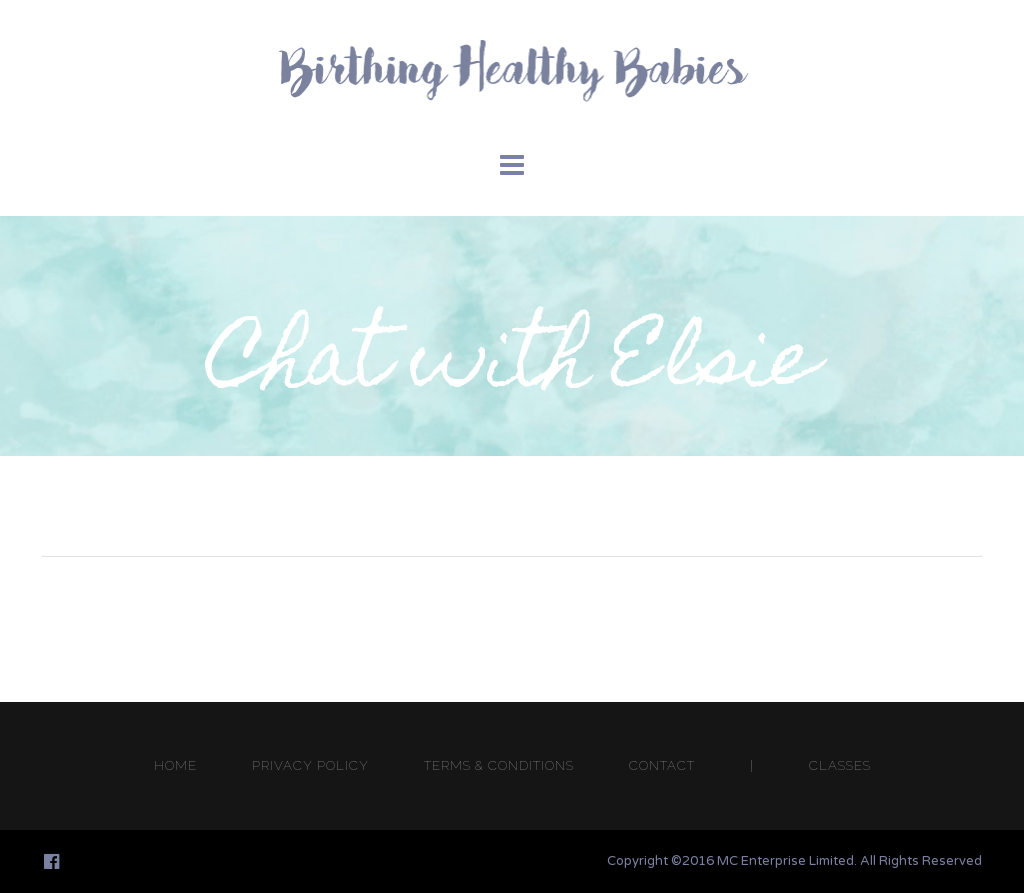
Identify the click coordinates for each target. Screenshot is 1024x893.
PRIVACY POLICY (310, 765)
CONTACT (662, 765)
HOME (175, 765)
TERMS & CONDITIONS (499, 765)
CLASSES (840, 765)
